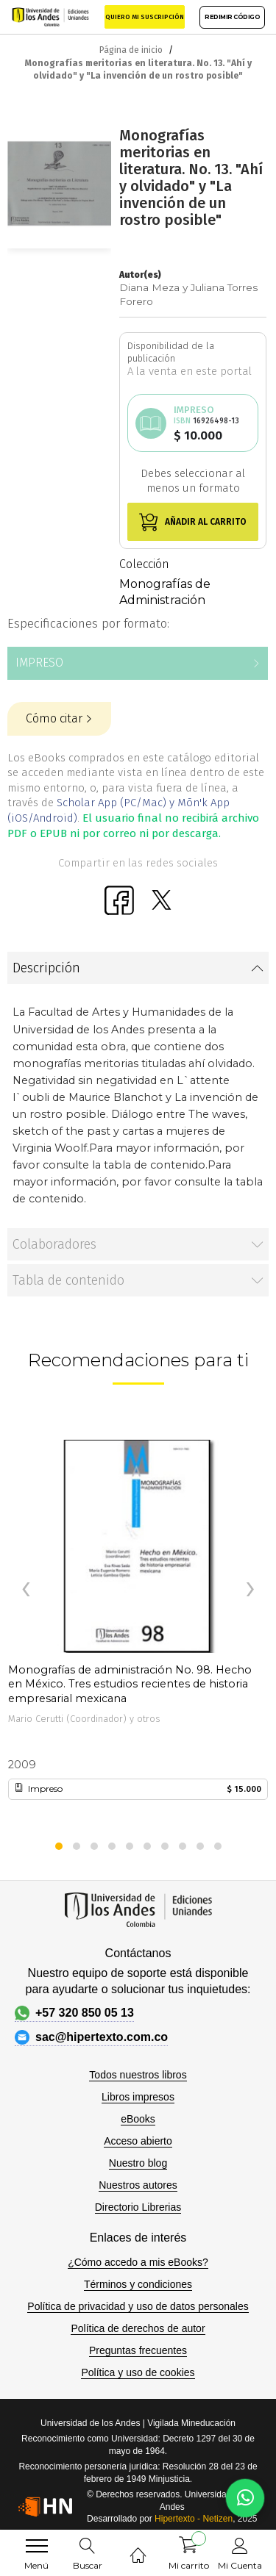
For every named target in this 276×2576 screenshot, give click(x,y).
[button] (59, 1846)
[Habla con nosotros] (245, 2498)
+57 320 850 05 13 (74, 2013)
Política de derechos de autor (138, 2328)
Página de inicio (131, 50)
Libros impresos (138, 2097)
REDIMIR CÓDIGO (232, 17)
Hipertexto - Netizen (194, 2519)
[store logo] (50, 16)
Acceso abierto (138, 2141)
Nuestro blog (138, 2163)
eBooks (138, 2119)
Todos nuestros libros (137, 2075)
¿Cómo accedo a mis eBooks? (138, 2262)
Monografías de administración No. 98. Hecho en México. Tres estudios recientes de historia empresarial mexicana (130, 1677)
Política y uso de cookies (137, 2372)
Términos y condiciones (138, 2284)
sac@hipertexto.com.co (91, 2037)
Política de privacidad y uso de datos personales (137, 2306)
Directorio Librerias (138, 2207)
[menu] (37, 2546)
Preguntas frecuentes (138, 2350)
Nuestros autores (138, 2185)
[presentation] (25, 1589)
